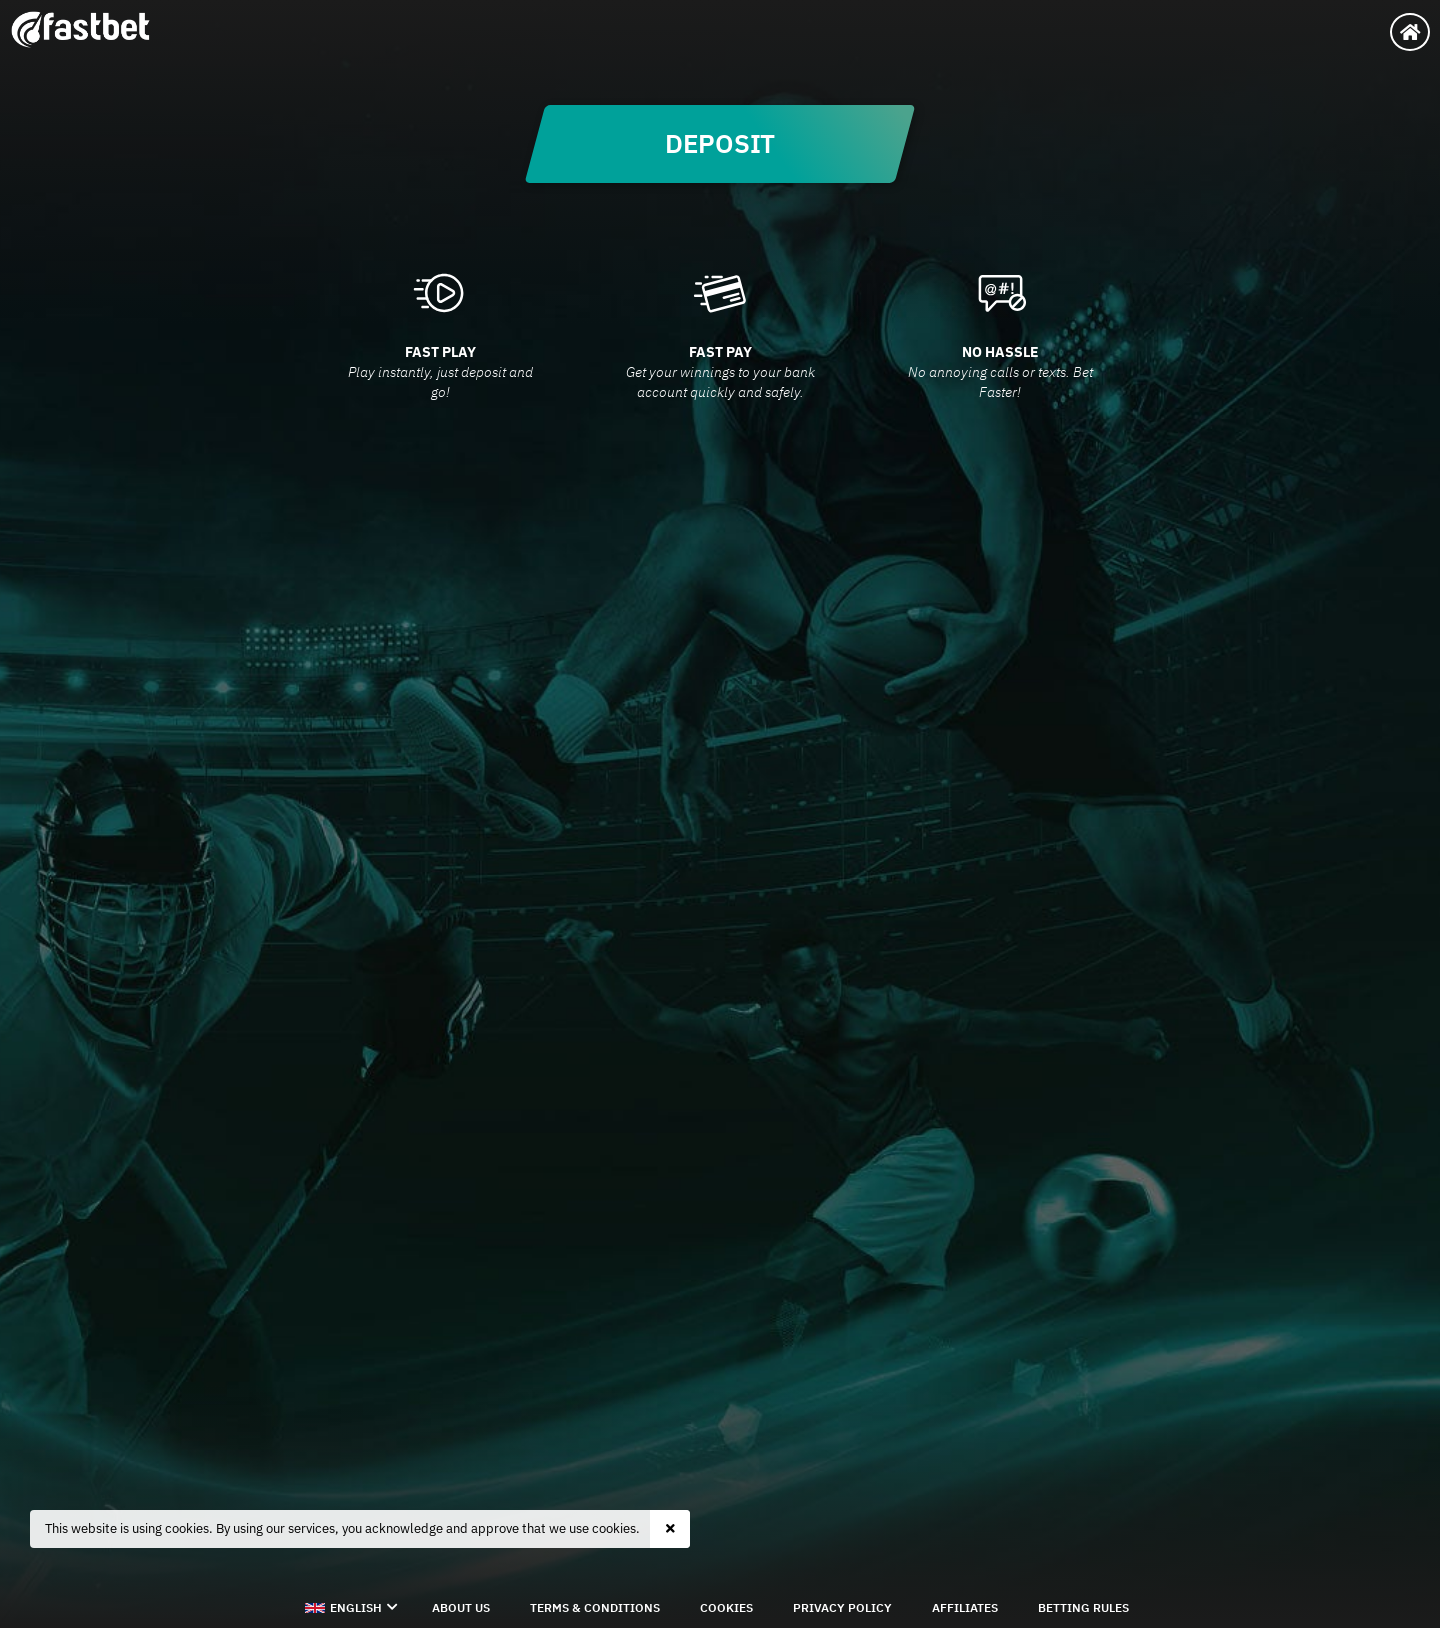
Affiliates (965, 1607)
